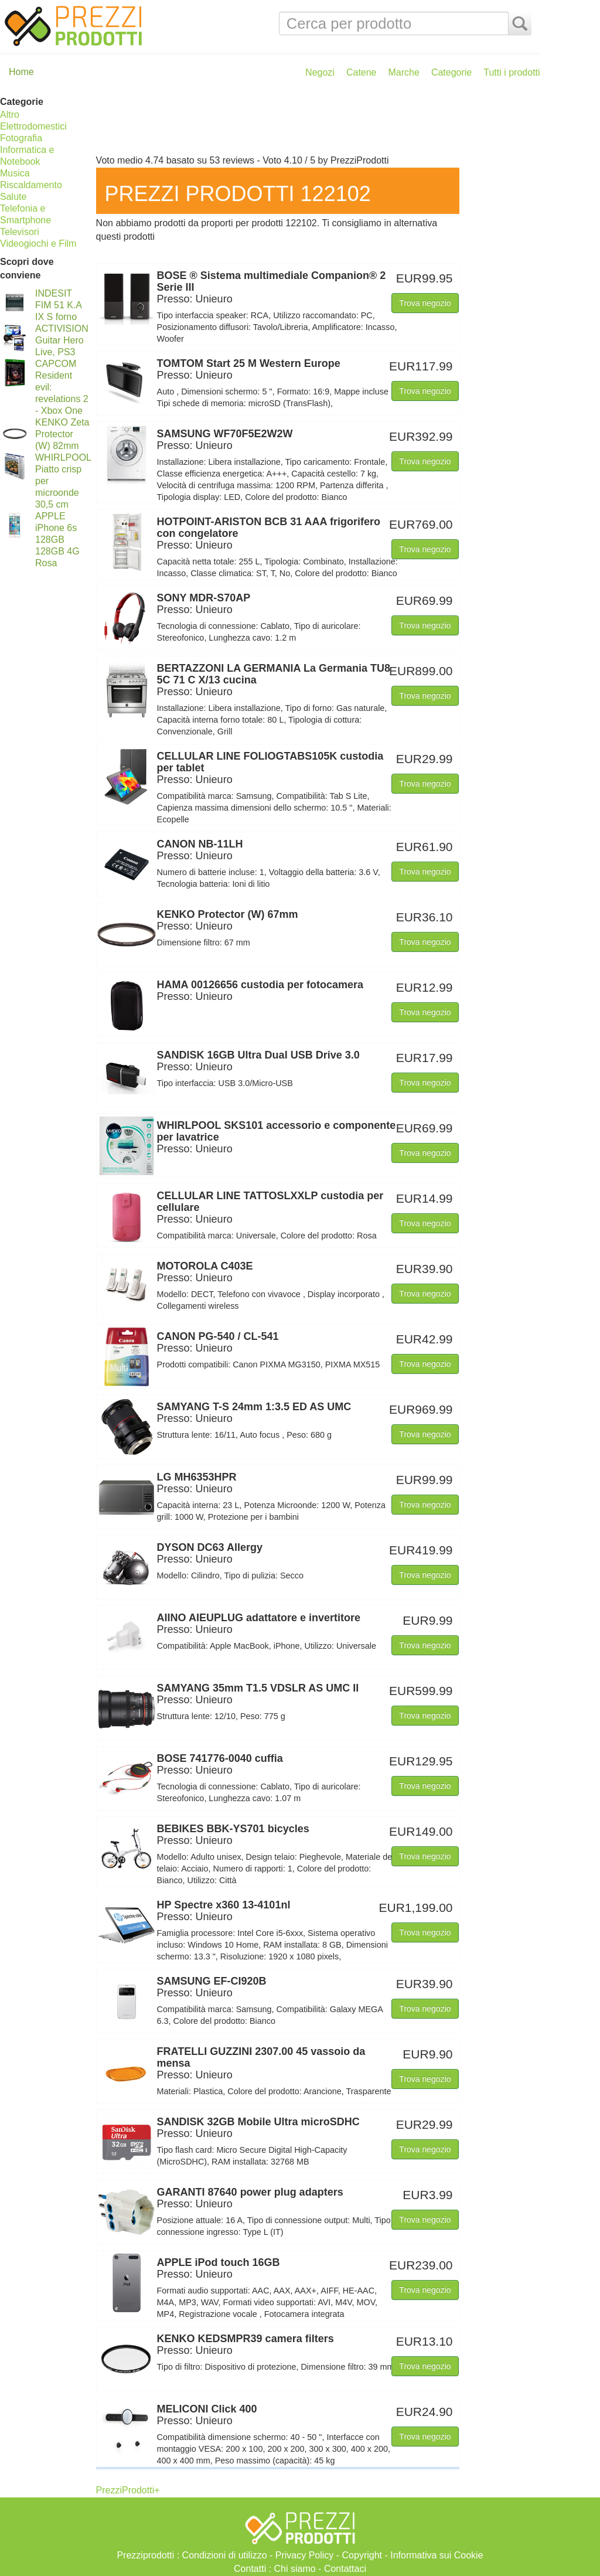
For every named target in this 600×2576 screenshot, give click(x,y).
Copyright (362, 2555)
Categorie (451, 72)
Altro (9, 115)
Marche (404, 72)
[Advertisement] (315, 122)
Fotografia (21, 138)
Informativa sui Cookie (436, 2555)
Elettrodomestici (33, 126)
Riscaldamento (31, 185)
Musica (15, 173)
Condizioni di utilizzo (224, 2555)
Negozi (320, 72)
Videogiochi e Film (38, 244)
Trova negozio (425, 303)
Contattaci (345, 2569)
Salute (13, 197)
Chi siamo (295, 2569)
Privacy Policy (304, 2555)
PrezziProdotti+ (128, 2490)
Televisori (19, 232)
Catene (361, 72)
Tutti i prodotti (511, 72)
